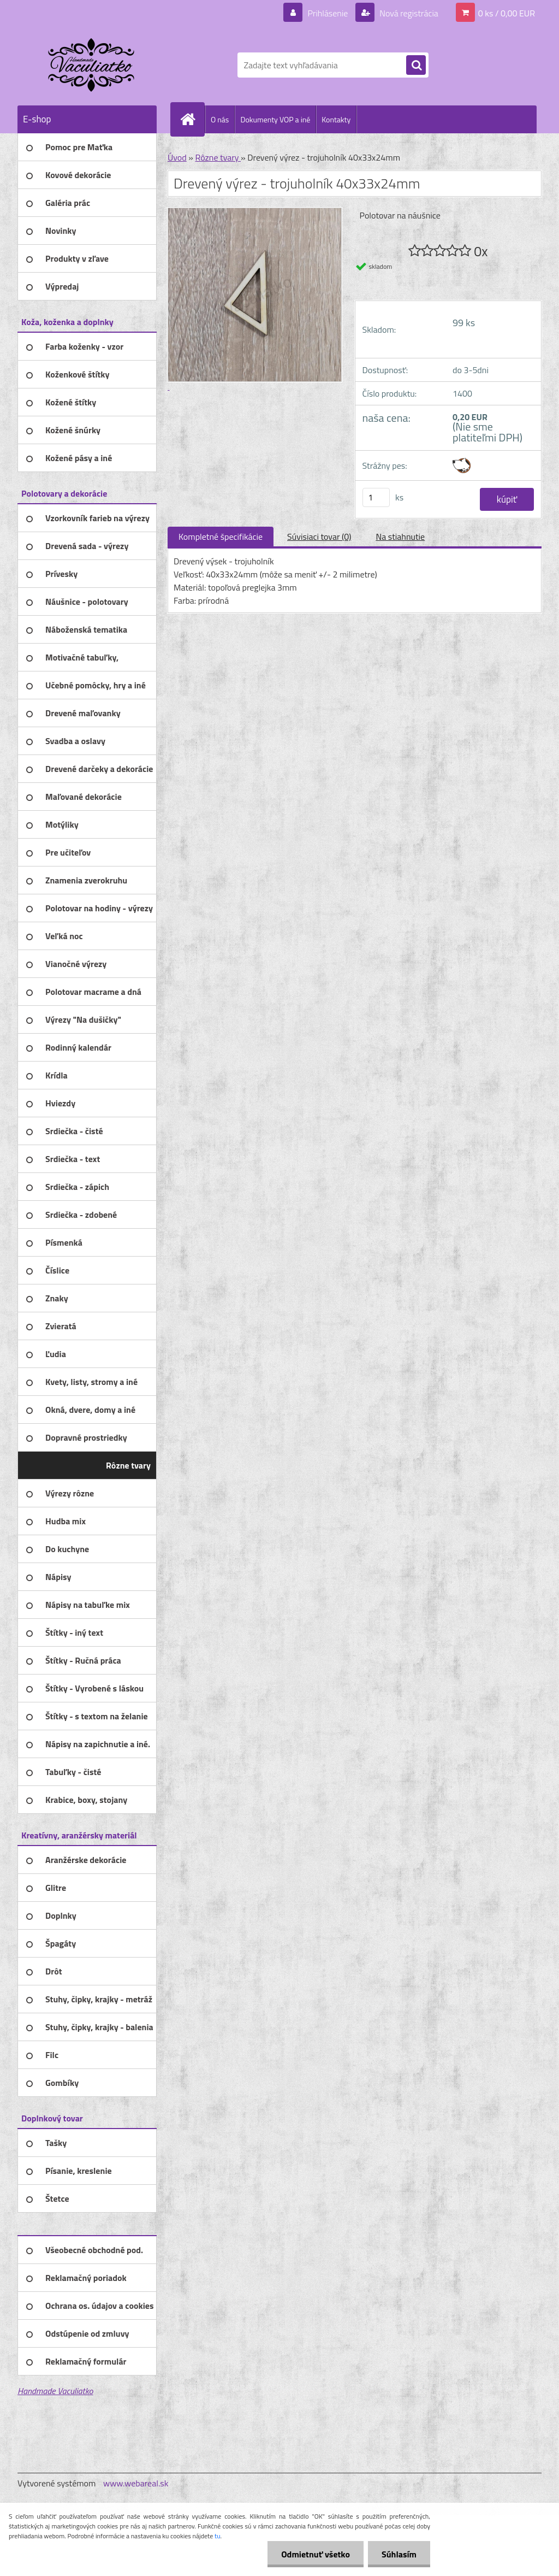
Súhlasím (399, 2554)
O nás (220, 119)
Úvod (177, 157)
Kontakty (336, 119)
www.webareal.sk (136, 2483)
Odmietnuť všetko (315, 2554)
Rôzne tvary (218, 157)
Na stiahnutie (400, 536)
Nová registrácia (408, 13)
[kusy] (376, 497)
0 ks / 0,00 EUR (506, 13)
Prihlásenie (328, 13)
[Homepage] (192, 119)
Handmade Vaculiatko (55, 2390)
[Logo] (92, 65)
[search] (416, 65)
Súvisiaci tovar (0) (319, 536)
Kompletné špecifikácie (221, 536)
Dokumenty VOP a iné (275, 119)
